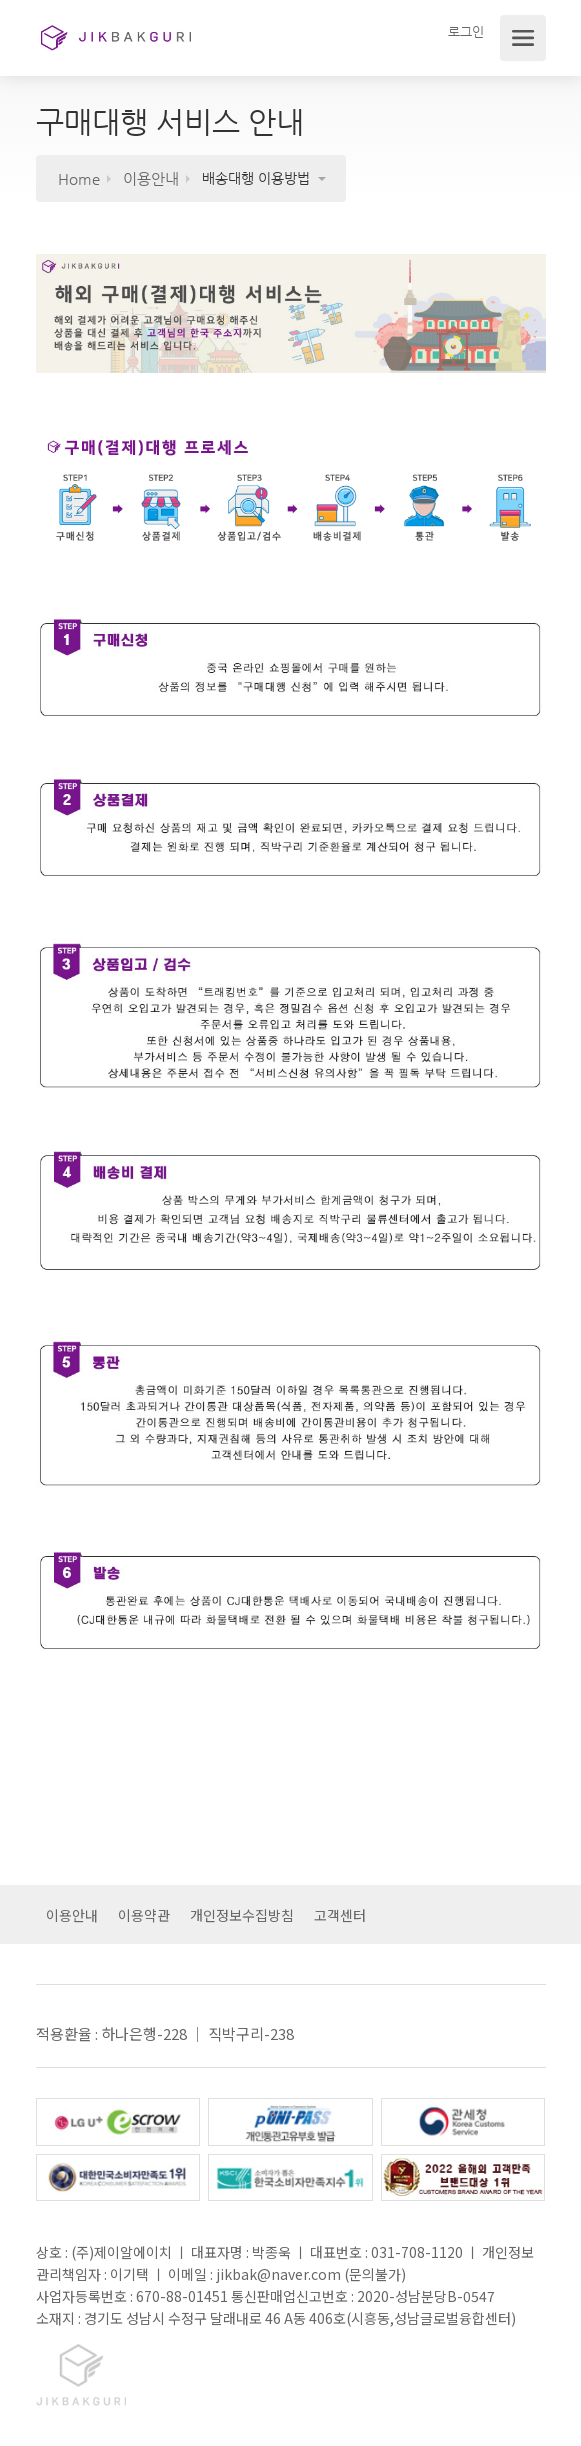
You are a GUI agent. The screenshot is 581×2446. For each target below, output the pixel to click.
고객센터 (340, 1915)
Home (79, 178)
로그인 (465, 31)
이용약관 (144, 1915)
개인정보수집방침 (242, 1915)
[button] (273, 178)
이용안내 (72, 1915)
